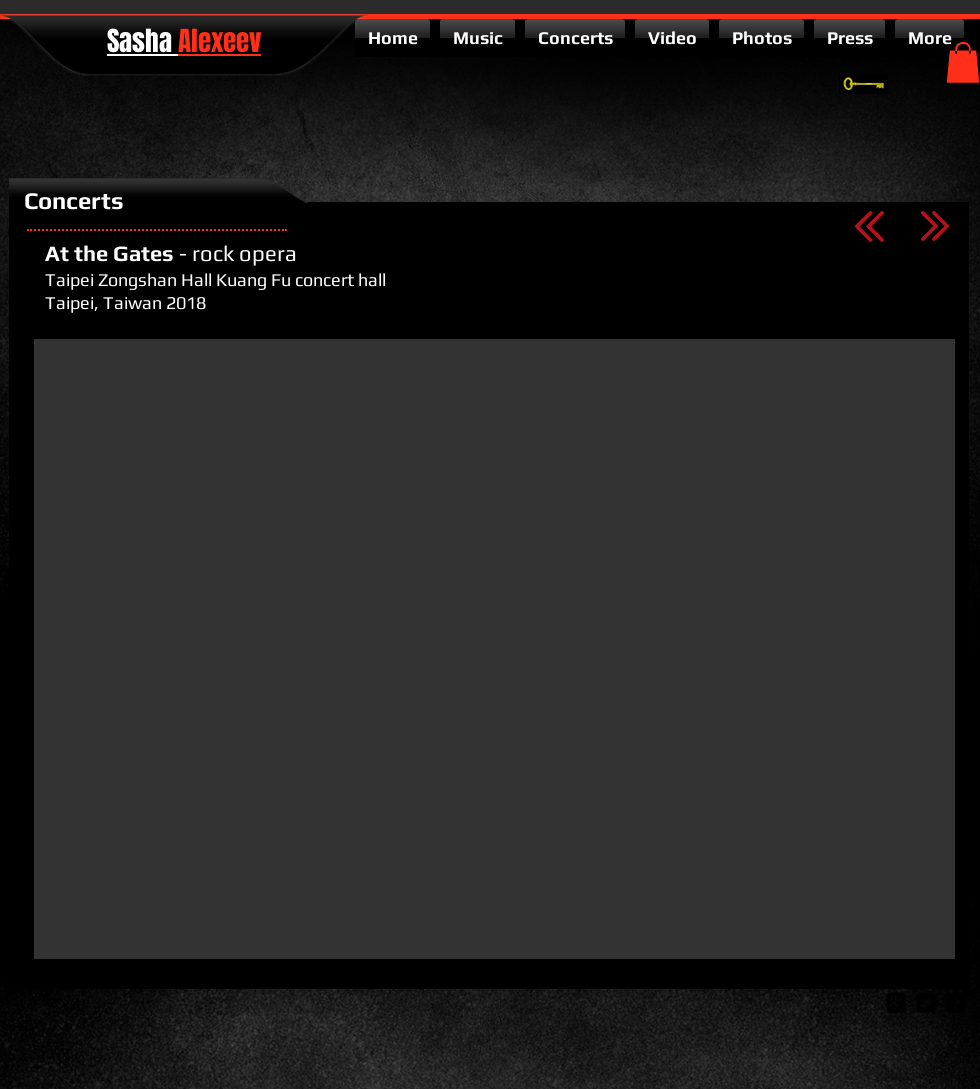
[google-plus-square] (896, 1003)
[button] (963, 62)
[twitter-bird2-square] (926, 1003)
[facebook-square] (956, 1003)
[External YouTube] (494, 649)
